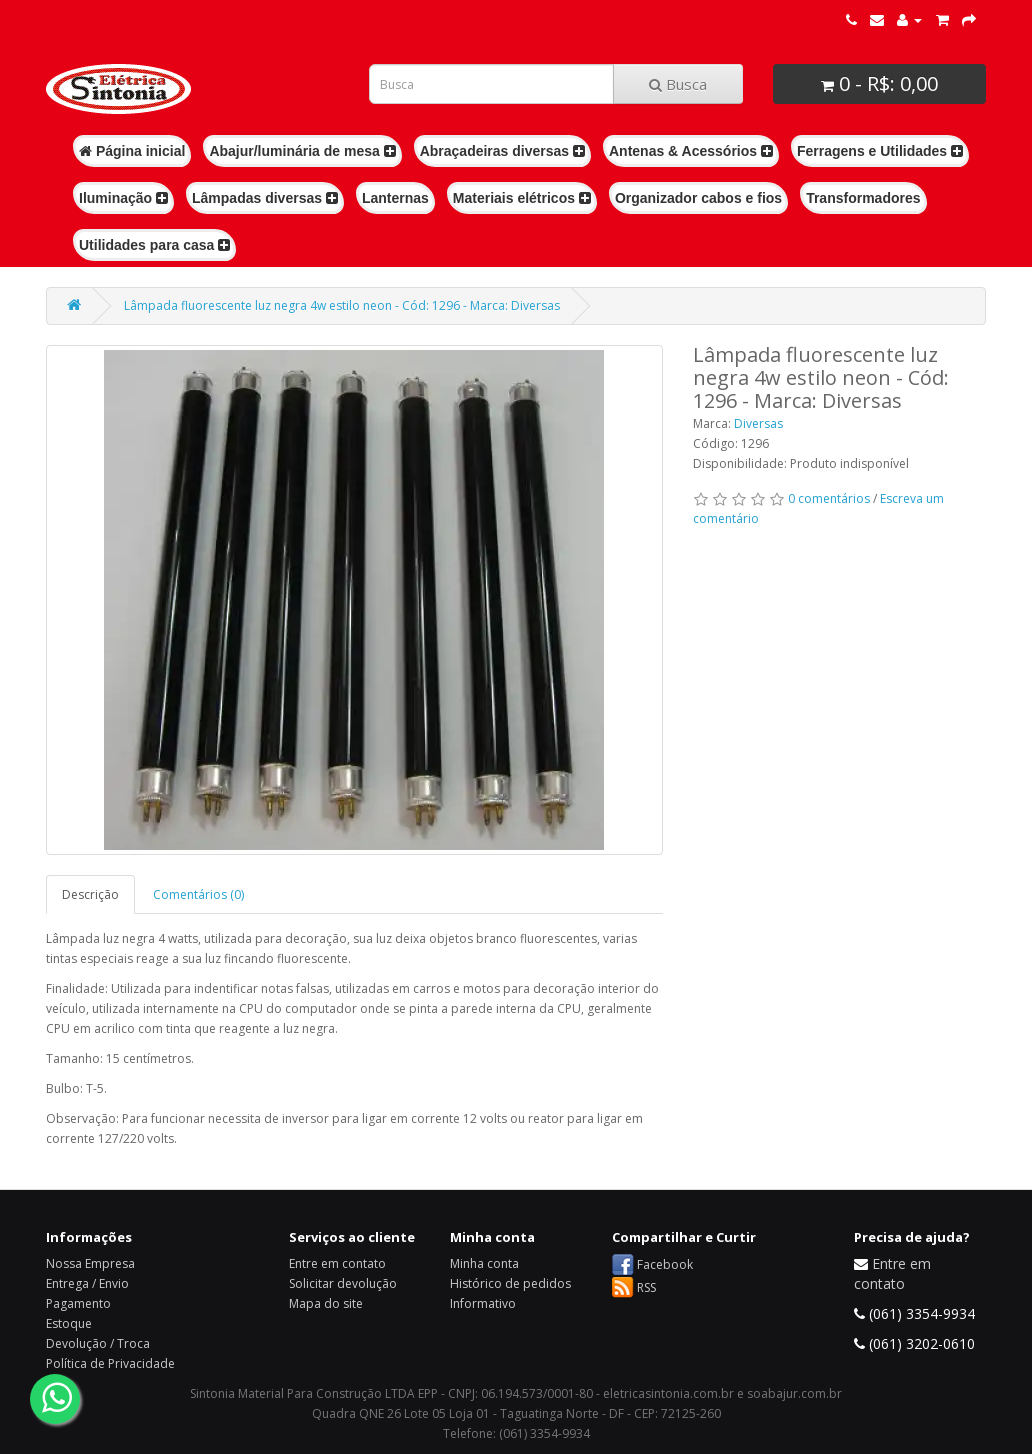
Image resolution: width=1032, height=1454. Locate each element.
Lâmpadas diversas (265, 198)
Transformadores (863, 198)
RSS (646, 1287)
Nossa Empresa (90, 1263)
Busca (678, 84)
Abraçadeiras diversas (502, 151)
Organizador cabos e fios (698, 198)
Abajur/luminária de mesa (302, 151)
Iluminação (123, 198)
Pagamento (78, 1303)
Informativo (483, 1303)
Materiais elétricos (522, 198)
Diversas (758, 423)
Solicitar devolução (343, 1283)
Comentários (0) (198, 894)
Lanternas (395, 198)
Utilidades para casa (154, 245)
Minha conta (484, 1263)
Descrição (90, 894)
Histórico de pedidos (510, 1283)
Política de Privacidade (110, 1363)
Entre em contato (337, 1263)
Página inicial (132, 151)
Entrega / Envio (87, 1283)
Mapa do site (326, 1303)
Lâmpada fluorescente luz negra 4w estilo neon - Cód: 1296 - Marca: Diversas (342, 305)
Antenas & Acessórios (691, 151)
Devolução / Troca (98, 1343)
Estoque (69, 1323)
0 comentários (829, 498)
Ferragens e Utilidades (880, 151)
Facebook (665, 1264)
